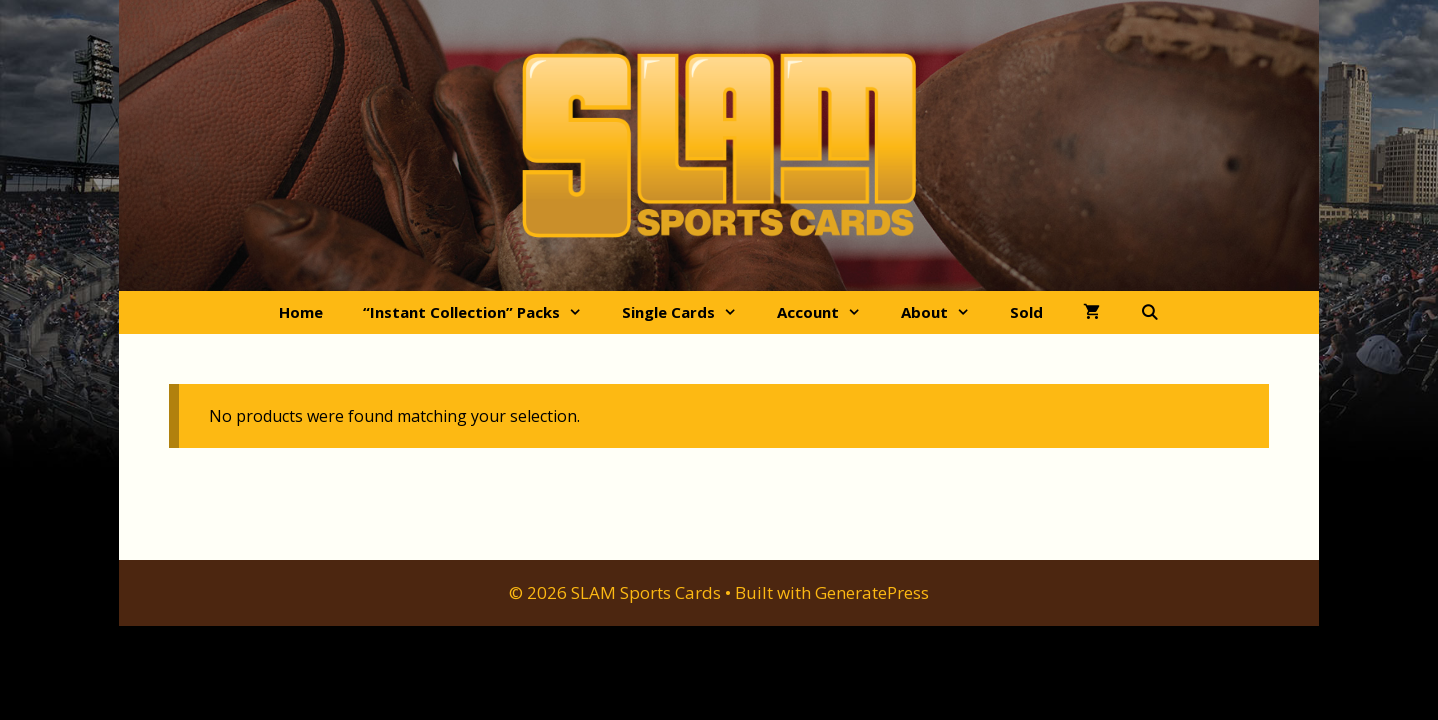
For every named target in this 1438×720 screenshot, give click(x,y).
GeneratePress (872, 592)
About (945, 312)
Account (829, 312)
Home (301, 312)
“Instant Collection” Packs (482, 312)
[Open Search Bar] (1149, 312)
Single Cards (689, 312)
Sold (1026, 312)
